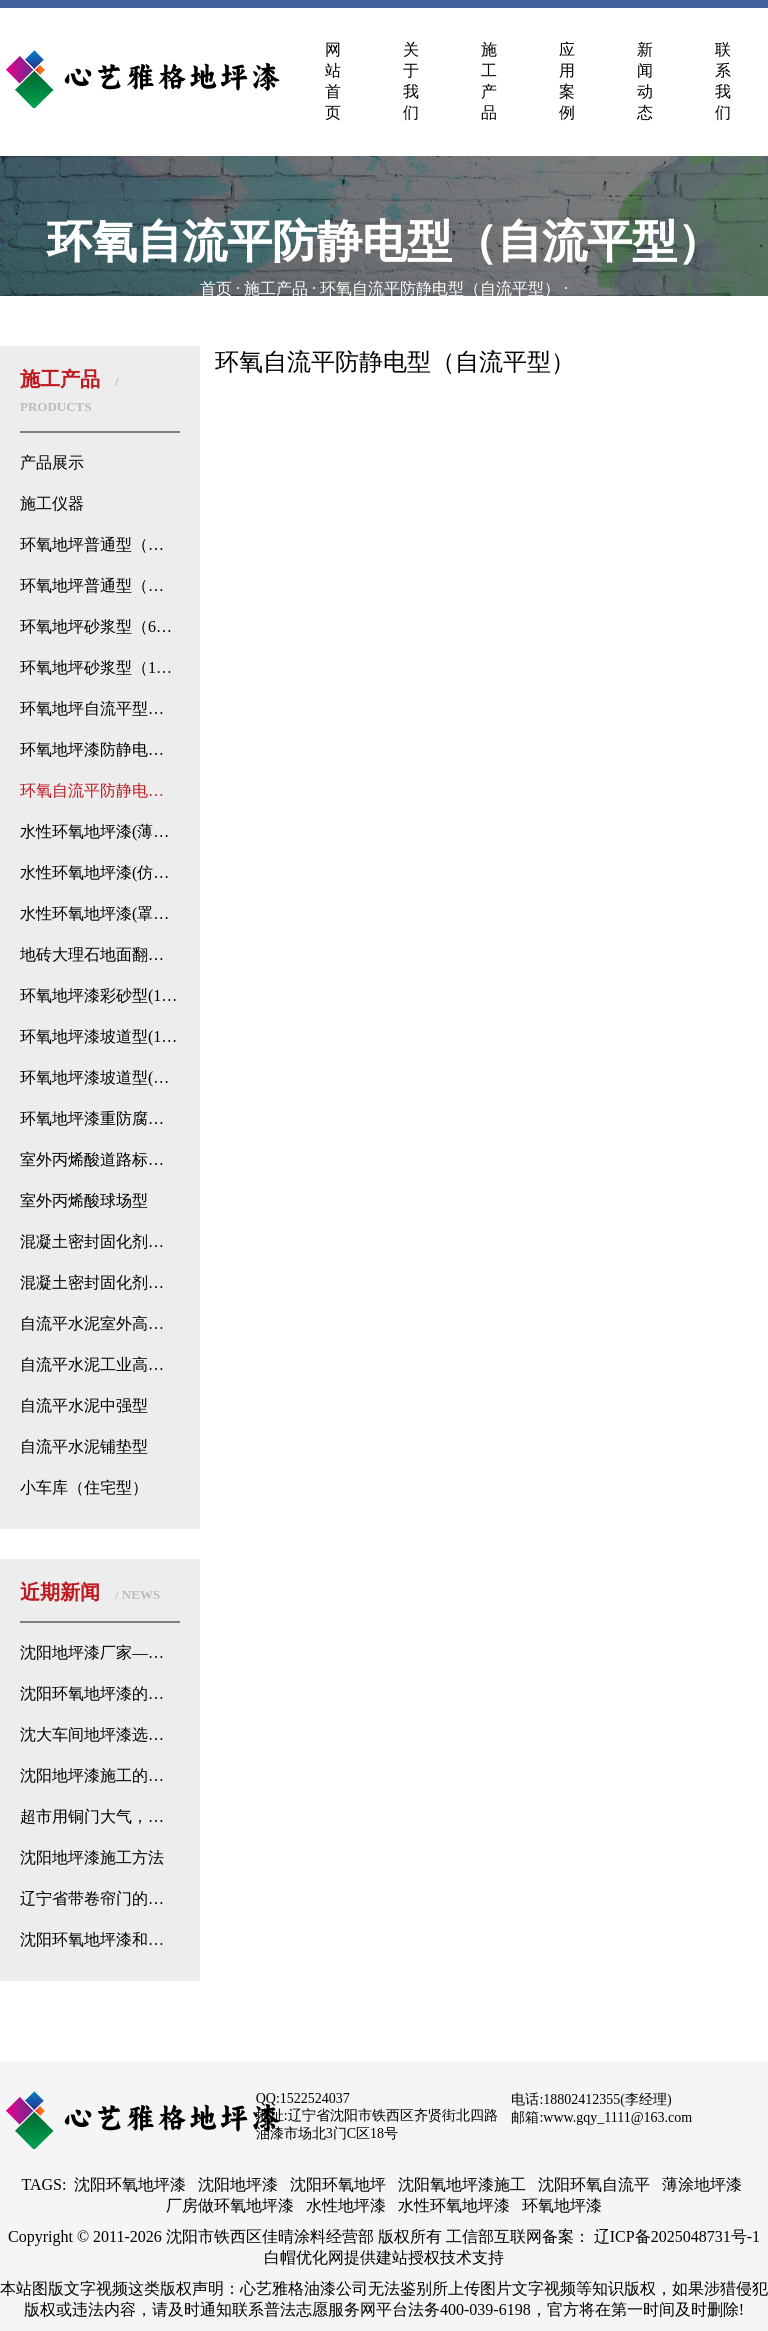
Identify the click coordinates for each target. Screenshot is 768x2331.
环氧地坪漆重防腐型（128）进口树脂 (100, 1118)
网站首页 (333, 81)
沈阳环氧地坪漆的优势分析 (100, 1693)
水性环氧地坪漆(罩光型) (100, 913)
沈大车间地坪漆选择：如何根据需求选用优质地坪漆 (100, 1734)
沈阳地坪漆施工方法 (92, 1857)
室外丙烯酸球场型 (84, 1200)
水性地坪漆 (346, 2205)
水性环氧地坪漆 (454, 2205)
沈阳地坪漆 (238, 2184)
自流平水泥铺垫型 (84, 1446)
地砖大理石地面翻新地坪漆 (100, 954)
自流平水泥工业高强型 (100, 1364)
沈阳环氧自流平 (594, 2184)
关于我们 (411, 81)
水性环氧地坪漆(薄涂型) (100, 831)
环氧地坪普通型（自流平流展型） (100, 585)
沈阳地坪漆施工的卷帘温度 (100, 1775)
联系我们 (723, 81)
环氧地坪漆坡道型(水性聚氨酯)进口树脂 (100, 1077)
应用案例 (567, 81)
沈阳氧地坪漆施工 (462, 2184)
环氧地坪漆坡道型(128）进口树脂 (100, 1036)
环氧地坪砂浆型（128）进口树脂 (100, 667)
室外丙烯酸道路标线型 (100, 1159)
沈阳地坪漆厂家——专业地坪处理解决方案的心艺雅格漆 (100, 1652)
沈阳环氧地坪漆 (130, 2184)
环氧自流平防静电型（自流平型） (440, 288)
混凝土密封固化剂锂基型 (100, 1241)
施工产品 (489, 81)
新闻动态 (645, 81)
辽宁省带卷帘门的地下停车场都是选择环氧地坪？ (100, 1898)
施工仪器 (52, 503)
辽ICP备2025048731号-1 (677, 2236)
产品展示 (52, 462)
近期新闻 (90, 1592)
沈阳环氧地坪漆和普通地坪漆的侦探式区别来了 (100, 1939)
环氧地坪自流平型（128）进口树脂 (100, 708)
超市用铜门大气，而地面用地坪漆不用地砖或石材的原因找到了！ (100, 1816)
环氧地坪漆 (562, 2205)
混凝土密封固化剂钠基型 (100, 1282)
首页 (216, 288)
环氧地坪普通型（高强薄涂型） (100, 544)
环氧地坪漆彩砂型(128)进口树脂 (100, 995)
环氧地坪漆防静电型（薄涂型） (100, 749)
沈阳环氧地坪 (338, 2184)
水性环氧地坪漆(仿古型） (100, 872)
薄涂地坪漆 (702, 2184)
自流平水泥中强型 (84, 1405)
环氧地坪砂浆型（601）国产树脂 (100, 626)
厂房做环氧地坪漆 (230, 2205)
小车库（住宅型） (84, 1487)
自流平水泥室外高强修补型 (100, 1323)
